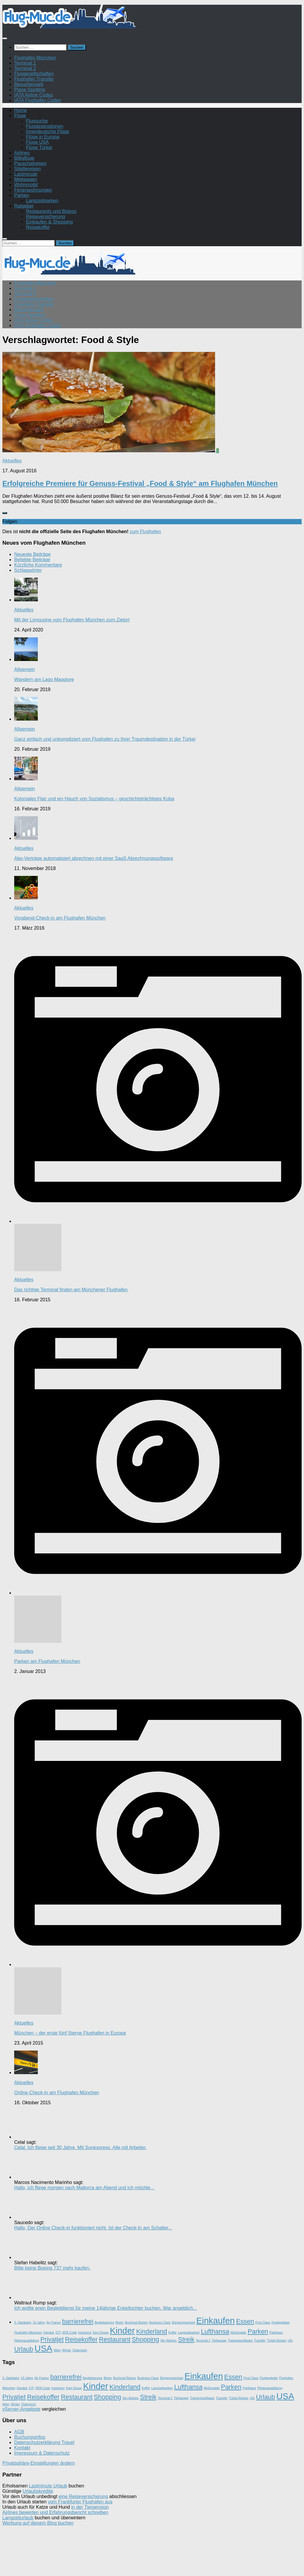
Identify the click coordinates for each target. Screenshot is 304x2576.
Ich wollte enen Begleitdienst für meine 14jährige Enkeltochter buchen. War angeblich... (105, 2308)
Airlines (22, 152)
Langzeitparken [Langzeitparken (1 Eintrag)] (189, 2332)
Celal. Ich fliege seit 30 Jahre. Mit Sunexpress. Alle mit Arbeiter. (80, 2147)
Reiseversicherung (45, 216)
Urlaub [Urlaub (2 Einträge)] (23, 2349)
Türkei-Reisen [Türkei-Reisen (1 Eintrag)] (276, 2340)
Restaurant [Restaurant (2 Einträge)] (115, 2339)
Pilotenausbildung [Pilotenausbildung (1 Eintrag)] (26, 2340)
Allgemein (24, 669)
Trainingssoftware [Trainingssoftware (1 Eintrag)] (240, 2340)
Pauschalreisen (30, 163)
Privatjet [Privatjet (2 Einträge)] (52, 2339)
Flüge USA (37, 142)
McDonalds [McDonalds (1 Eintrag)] (238, 2332)
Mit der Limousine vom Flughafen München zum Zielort (71, 619)
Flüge (20, 115)
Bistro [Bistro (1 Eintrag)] (119, 2322)
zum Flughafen (145, 531)
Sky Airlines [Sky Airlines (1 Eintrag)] (168, 2340)
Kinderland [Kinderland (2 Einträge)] (151, 2331)
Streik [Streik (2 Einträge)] (186, 2339)
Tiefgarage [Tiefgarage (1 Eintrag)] (219, 2340)
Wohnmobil (26, 184)
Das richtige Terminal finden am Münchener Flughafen (71, 1289)
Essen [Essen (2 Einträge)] (245, 2321)
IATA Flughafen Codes (37, 100)
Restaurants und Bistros (51, 211)
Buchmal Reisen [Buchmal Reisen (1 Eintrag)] (136, 2322)
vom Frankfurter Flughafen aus (80, 2501)
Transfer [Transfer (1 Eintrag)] (260, 2340)
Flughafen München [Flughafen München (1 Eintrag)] (28, 2332)
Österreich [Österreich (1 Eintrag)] (80, 2350)
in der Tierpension (90, 2507)
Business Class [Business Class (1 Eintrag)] (160, 2322)
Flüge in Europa (42, 136)
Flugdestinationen (44, 126)
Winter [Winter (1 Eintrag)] (66, 2350)
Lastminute (25, 174)
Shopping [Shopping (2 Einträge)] (145, 2339)
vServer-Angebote (21, 2409)
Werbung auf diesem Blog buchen (38, 2523)
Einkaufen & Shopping (49, 221)
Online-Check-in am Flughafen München (56, 2092)
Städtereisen (27, 168)
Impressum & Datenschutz (42, 2453)
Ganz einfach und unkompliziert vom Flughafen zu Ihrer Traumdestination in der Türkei (104, 739)
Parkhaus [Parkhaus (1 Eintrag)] (276, 2332)
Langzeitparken (42, 200)
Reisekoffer (38, 227)
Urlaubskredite (37, 2491)
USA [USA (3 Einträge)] (43, 2348)
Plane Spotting (29, 89)
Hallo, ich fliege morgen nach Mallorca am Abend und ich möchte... (84, 2187)
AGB (19, 2431)
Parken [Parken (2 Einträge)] (258, 2331)
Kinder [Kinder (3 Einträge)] (122, 2330)
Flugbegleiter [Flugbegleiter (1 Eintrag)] (281, 2322)
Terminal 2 (25, 68)
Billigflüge (24, 158)
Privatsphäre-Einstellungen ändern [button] (38, 2463)
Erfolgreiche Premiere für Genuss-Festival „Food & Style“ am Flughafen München (140, 483)
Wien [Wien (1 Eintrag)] (57, 2350)
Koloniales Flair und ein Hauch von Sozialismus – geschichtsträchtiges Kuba (94, 798)
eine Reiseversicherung (83, 2496)
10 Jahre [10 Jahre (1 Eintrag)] (39, 2322)
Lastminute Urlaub (48, 2485)
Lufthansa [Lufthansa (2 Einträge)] (215, 2331)
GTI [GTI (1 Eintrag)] (58, 2332)
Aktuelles (12, 460)
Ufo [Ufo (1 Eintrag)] (290, 2340)
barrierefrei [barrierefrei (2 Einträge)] (77, 2321)
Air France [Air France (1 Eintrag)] (53, 2322)
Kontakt (22, 2447)
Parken (21, 195)
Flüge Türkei (39, 147)
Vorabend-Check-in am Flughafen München (60, 917)
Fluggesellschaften (33, 73)
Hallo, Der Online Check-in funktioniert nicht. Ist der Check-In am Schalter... (93, 2227)
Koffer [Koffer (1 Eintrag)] (172, 2332)
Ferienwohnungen (33, 189)
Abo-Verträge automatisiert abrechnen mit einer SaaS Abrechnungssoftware (93, 858)
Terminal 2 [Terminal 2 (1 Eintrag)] (203, 2340)
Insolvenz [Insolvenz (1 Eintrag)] (84, 2332)
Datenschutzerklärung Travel (44, 2442)
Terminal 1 (25, 63)
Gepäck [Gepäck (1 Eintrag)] (48, 2332)
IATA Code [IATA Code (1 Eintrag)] (69, 2332)
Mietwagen (25, 179)
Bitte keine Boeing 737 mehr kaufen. (52, 2267)
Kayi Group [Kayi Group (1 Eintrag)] (100, 2332)
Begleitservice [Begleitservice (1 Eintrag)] (104, 2322)
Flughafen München (35, 57)
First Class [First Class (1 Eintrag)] (262, 2322)
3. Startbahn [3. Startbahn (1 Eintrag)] (22, 2322)
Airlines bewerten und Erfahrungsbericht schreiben (55, 2512)
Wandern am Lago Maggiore (44, 679)
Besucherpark (28, 84)
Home (20, 110)
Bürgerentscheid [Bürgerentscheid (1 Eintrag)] (183, 2322)
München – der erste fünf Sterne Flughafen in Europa (70, 2032)
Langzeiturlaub (17, 2517)
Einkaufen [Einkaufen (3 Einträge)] (215, 2320)
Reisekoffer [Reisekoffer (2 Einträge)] (81, 2339)
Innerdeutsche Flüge (47, 131)
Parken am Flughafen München (47, 1661)
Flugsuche (37, 120)
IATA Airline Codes (33, 94)
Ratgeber (24, 205)
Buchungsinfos (29, 2437)
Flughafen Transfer (34, 78)
